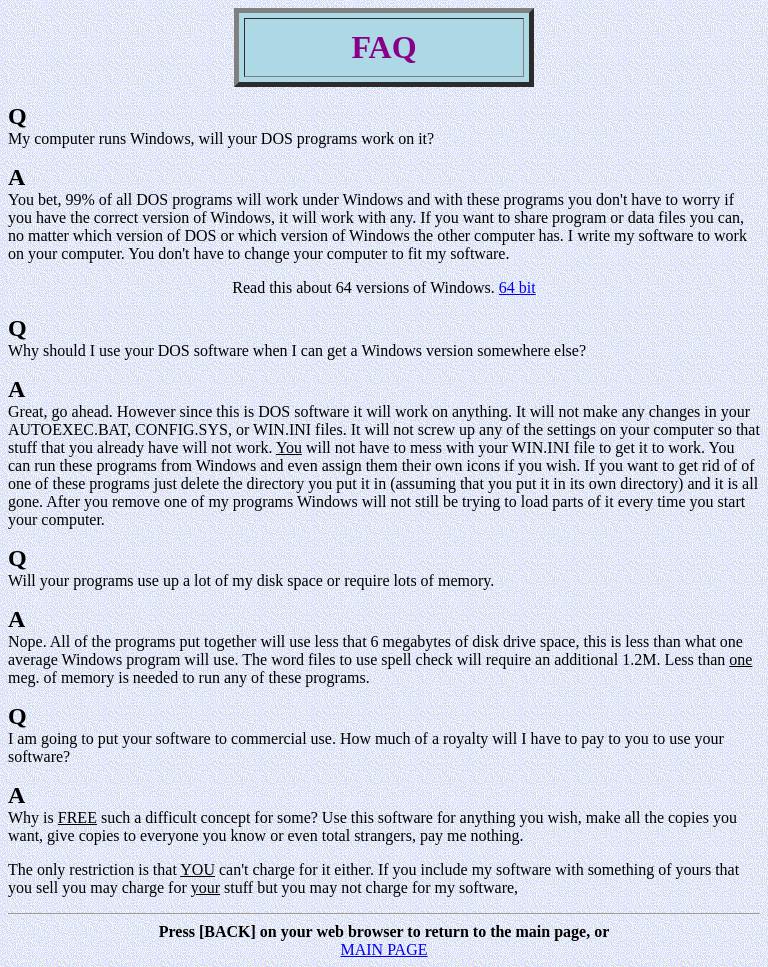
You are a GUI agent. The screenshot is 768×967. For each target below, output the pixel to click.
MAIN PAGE (384, 949)
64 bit (517, 287)
